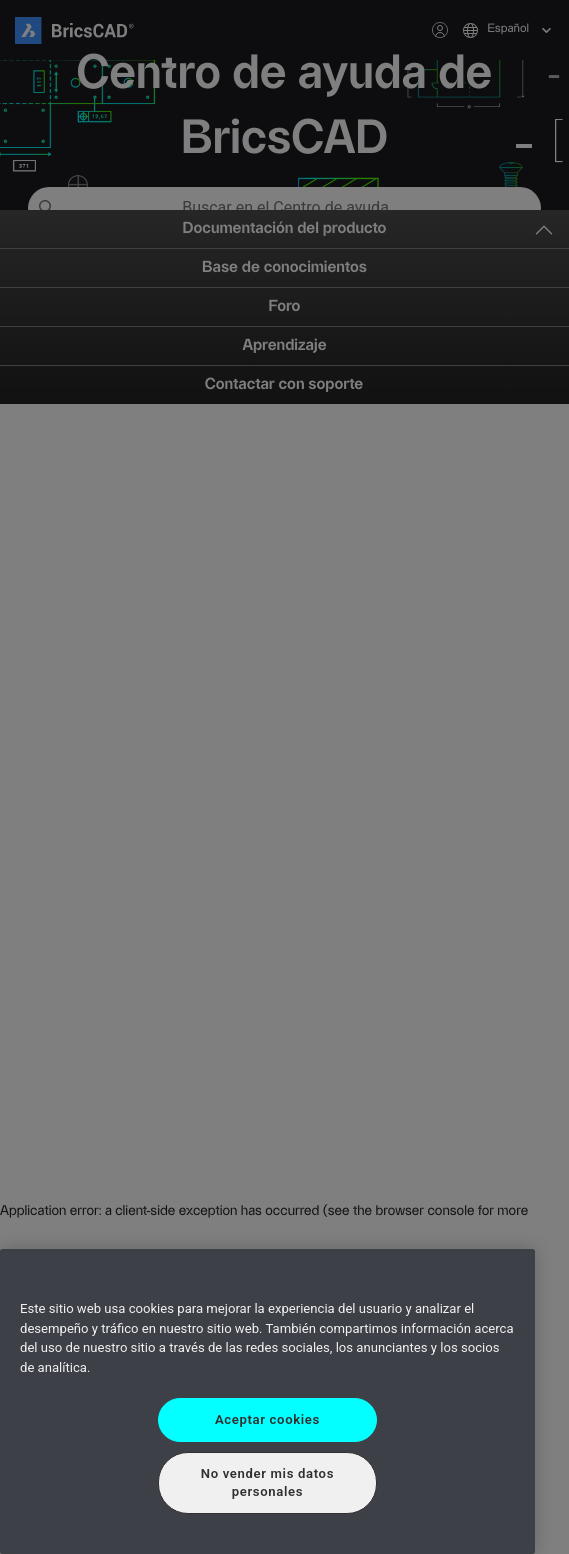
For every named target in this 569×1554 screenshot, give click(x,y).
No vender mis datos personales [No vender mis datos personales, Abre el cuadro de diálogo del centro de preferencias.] (267, 1482)
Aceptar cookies (267, 1419)
